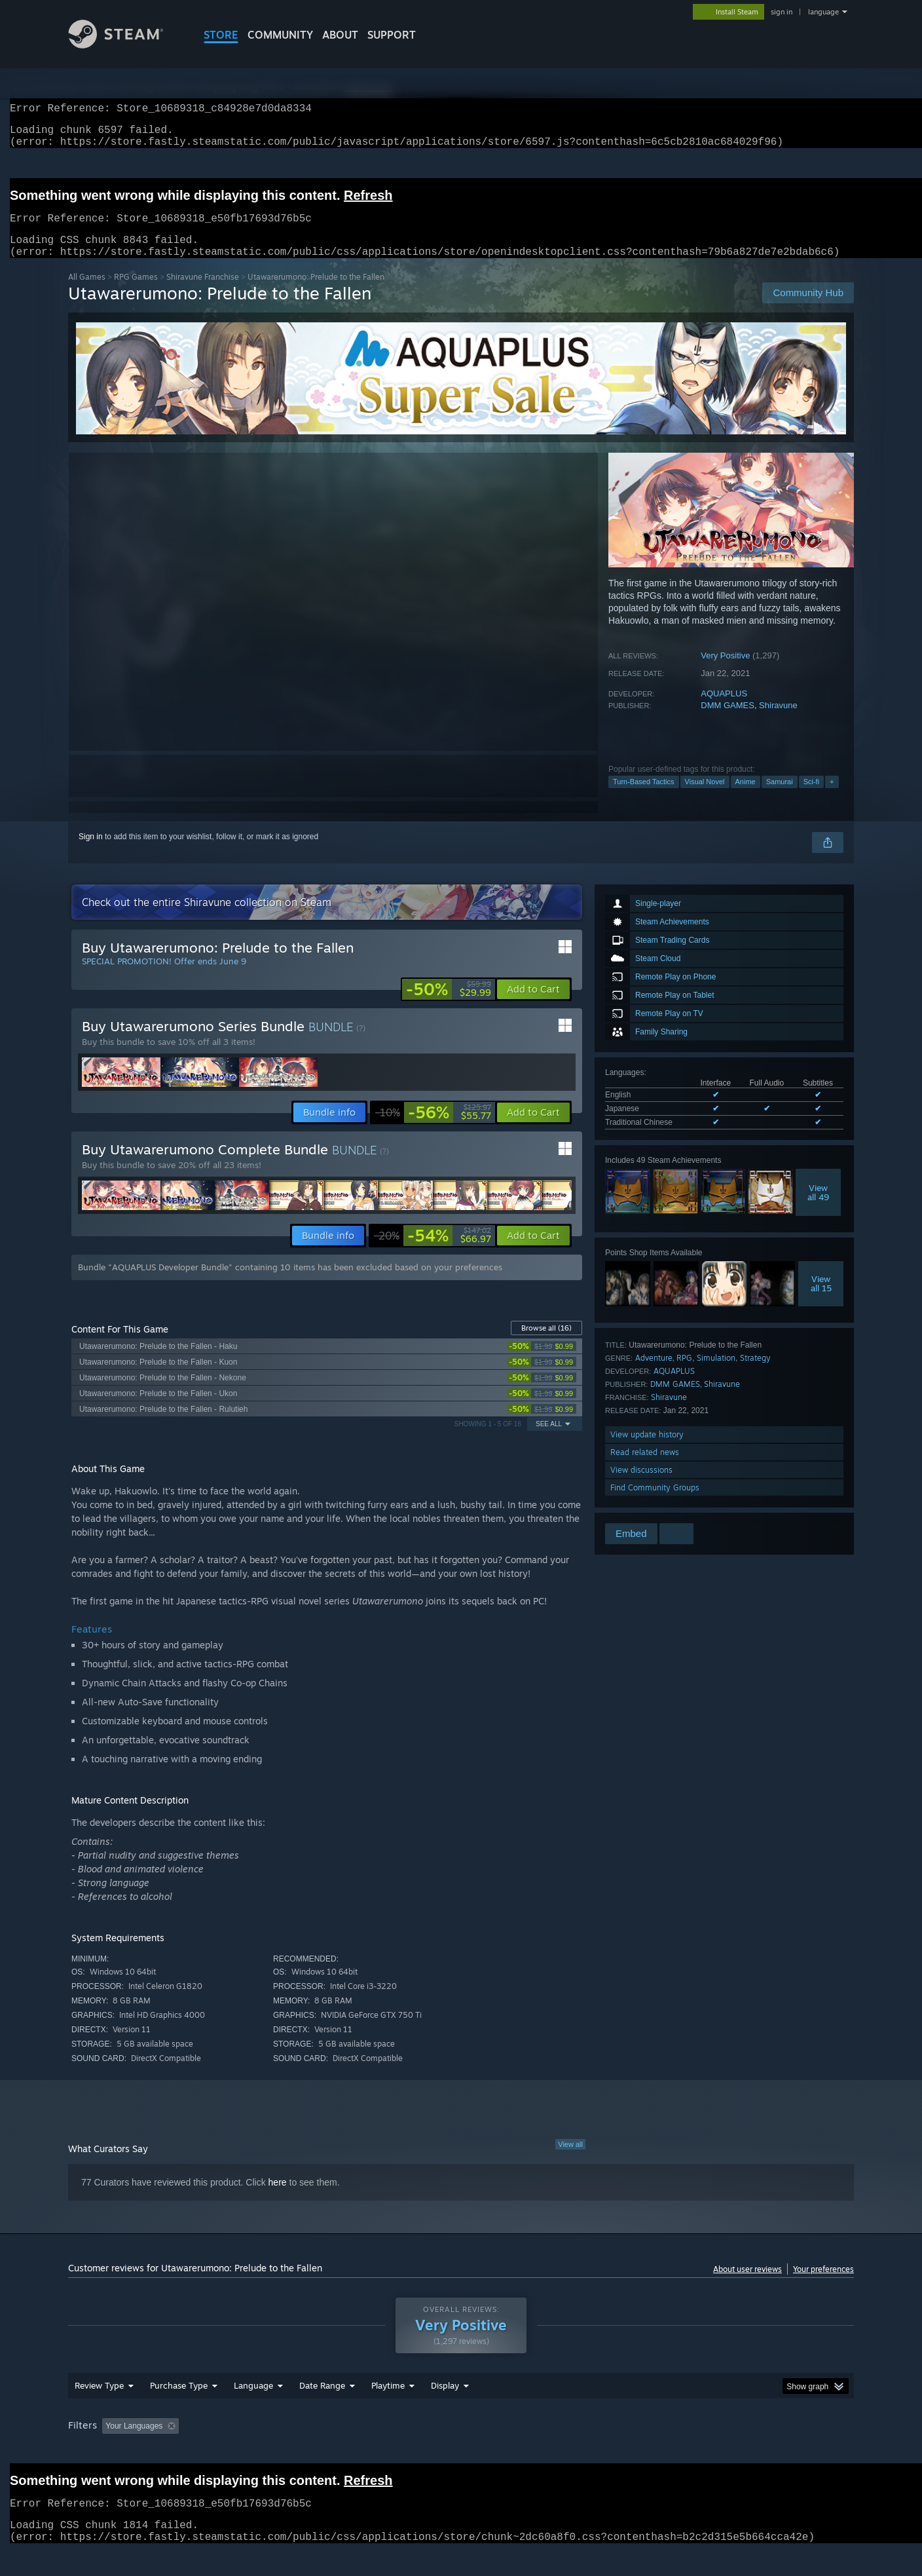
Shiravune (778, 721)
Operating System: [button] (571, 2450)
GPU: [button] (682, 2450)
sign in (781, 11)
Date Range (322, 2410)
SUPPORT (391, 34)
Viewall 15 (821, 1299)
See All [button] (549, 1439)
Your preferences (823, 2285)
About (340, 34)
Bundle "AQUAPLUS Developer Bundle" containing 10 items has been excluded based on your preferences (290, 1283)
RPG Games (136, 292)
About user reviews (747, 2285)
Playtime (388, 2410)
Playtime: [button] (368, 2450)
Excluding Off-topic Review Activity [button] (266, 2450)
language (823, 11)
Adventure (654, 1373)
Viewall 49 (818, 1208)
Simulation (716, 1373)
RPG (684, 1373)
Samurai (779, 797)
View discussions (641, 1485)
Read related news (644, 1468)
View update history (647, 1450)
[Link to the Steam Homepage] (125, 44)
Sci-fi (811, 797)
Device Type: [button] (739, 2450)
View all (570, 2160)
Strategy (755, 1373)
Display (445, 2410)
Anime (745, 797)
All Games (86, 292)
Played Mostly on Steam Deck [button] (461, 2450)
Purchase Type (179, 2410)
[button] (533, 1004)
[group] (461, 2452)
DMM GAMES (727, 721)
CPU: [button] (638, 2450)
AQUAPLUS (724, 709)
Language (253, 2410)
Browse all (546, 1343)
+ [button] (832, 797)
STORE (221, 34)
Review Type (99, 2410)
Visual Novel (705, 797)
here (277, 2198)
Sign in (91, 852)
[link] (448, 1004)
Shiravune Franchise (202, 292)
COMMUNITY (280, 34)
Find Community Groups (654, 1503)
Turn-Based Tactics (643, 797)
